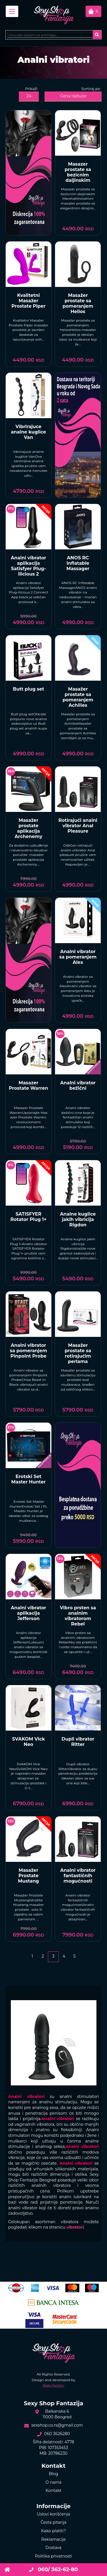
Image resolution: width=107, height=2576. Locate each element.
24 (29, 96)
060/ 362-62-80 (53, 2569)
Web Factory (53, 2385)
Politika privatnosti (53, 2556)
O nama (53, 2482)
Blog (53, 2473)
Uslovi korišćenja (53, 2514)
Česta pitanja (53, 2522)
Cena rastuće (73, 96)
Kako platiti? (53, 2530)
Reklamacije (53, 2539)
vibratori (75, 2227)
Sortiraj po (90, 88)
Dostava (53, 2547)
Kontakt (54, 2490)
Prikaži (31, 88)
